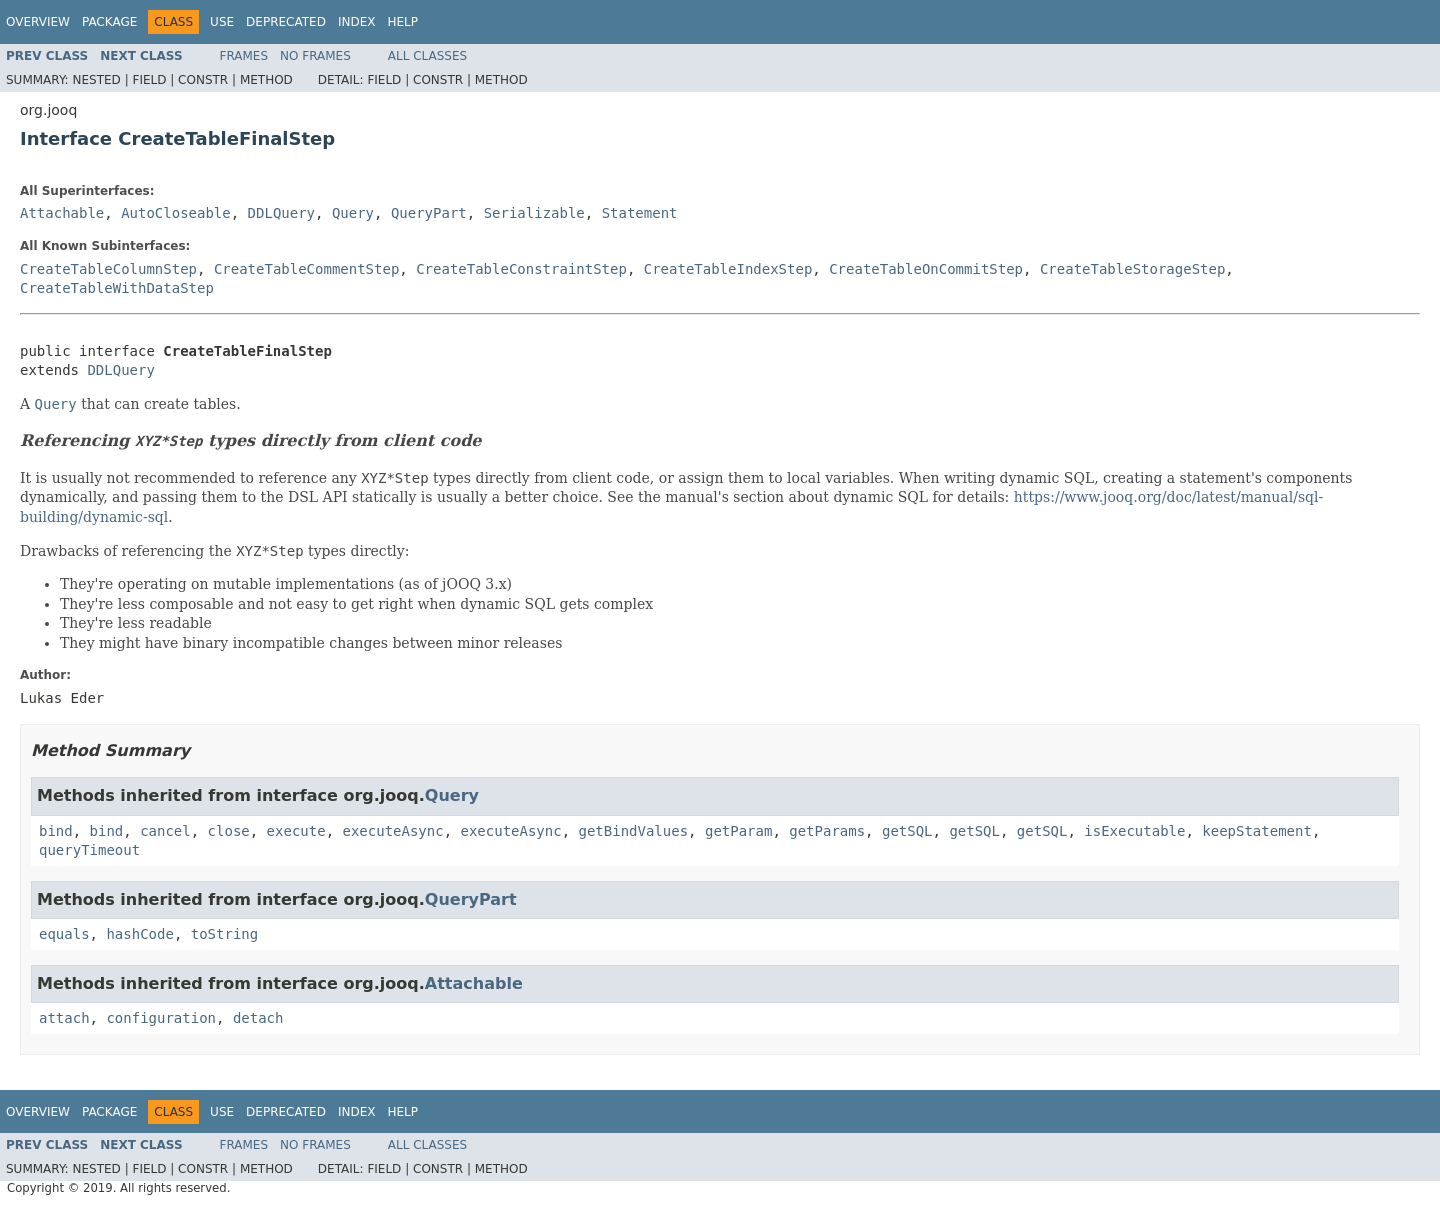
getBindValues (634, 831)
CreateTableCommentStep (306, 269)
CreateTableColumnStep (108, 269)
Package (109, 22)
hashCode (139, 934)
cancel (165, 831)
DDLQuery (281, 213)
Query (353, 213)
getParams (827, 831)
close (229, 831)
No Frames (315, 56)
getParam (738, 831)
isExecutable (1134, 831)
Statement (640, 213)
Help (402, 22)
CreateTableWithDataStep (117, 288)
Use (222, 22)
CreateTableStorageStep (1132, 269)
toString (224, 934)
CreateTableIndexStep (728, 269)
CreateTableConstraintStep (521, 269)
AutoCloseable (176, 213)
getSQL (907, 831)
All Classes (427, 56)
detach (258, 1018)
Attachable (62, 213)
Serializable (534, 213)
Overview (38, 22)
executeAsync (392, 831)
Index (357, 22)
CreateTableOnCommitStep (926, 269)
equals (64, 934)
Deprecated (286, 22)
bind (56, 831)
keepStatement (1257, 831)
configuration (161, 1018)
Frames (244, 56)
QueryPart (429, 213)
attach (64, 1018)
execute (296, 831)
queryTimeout (89, 850)
